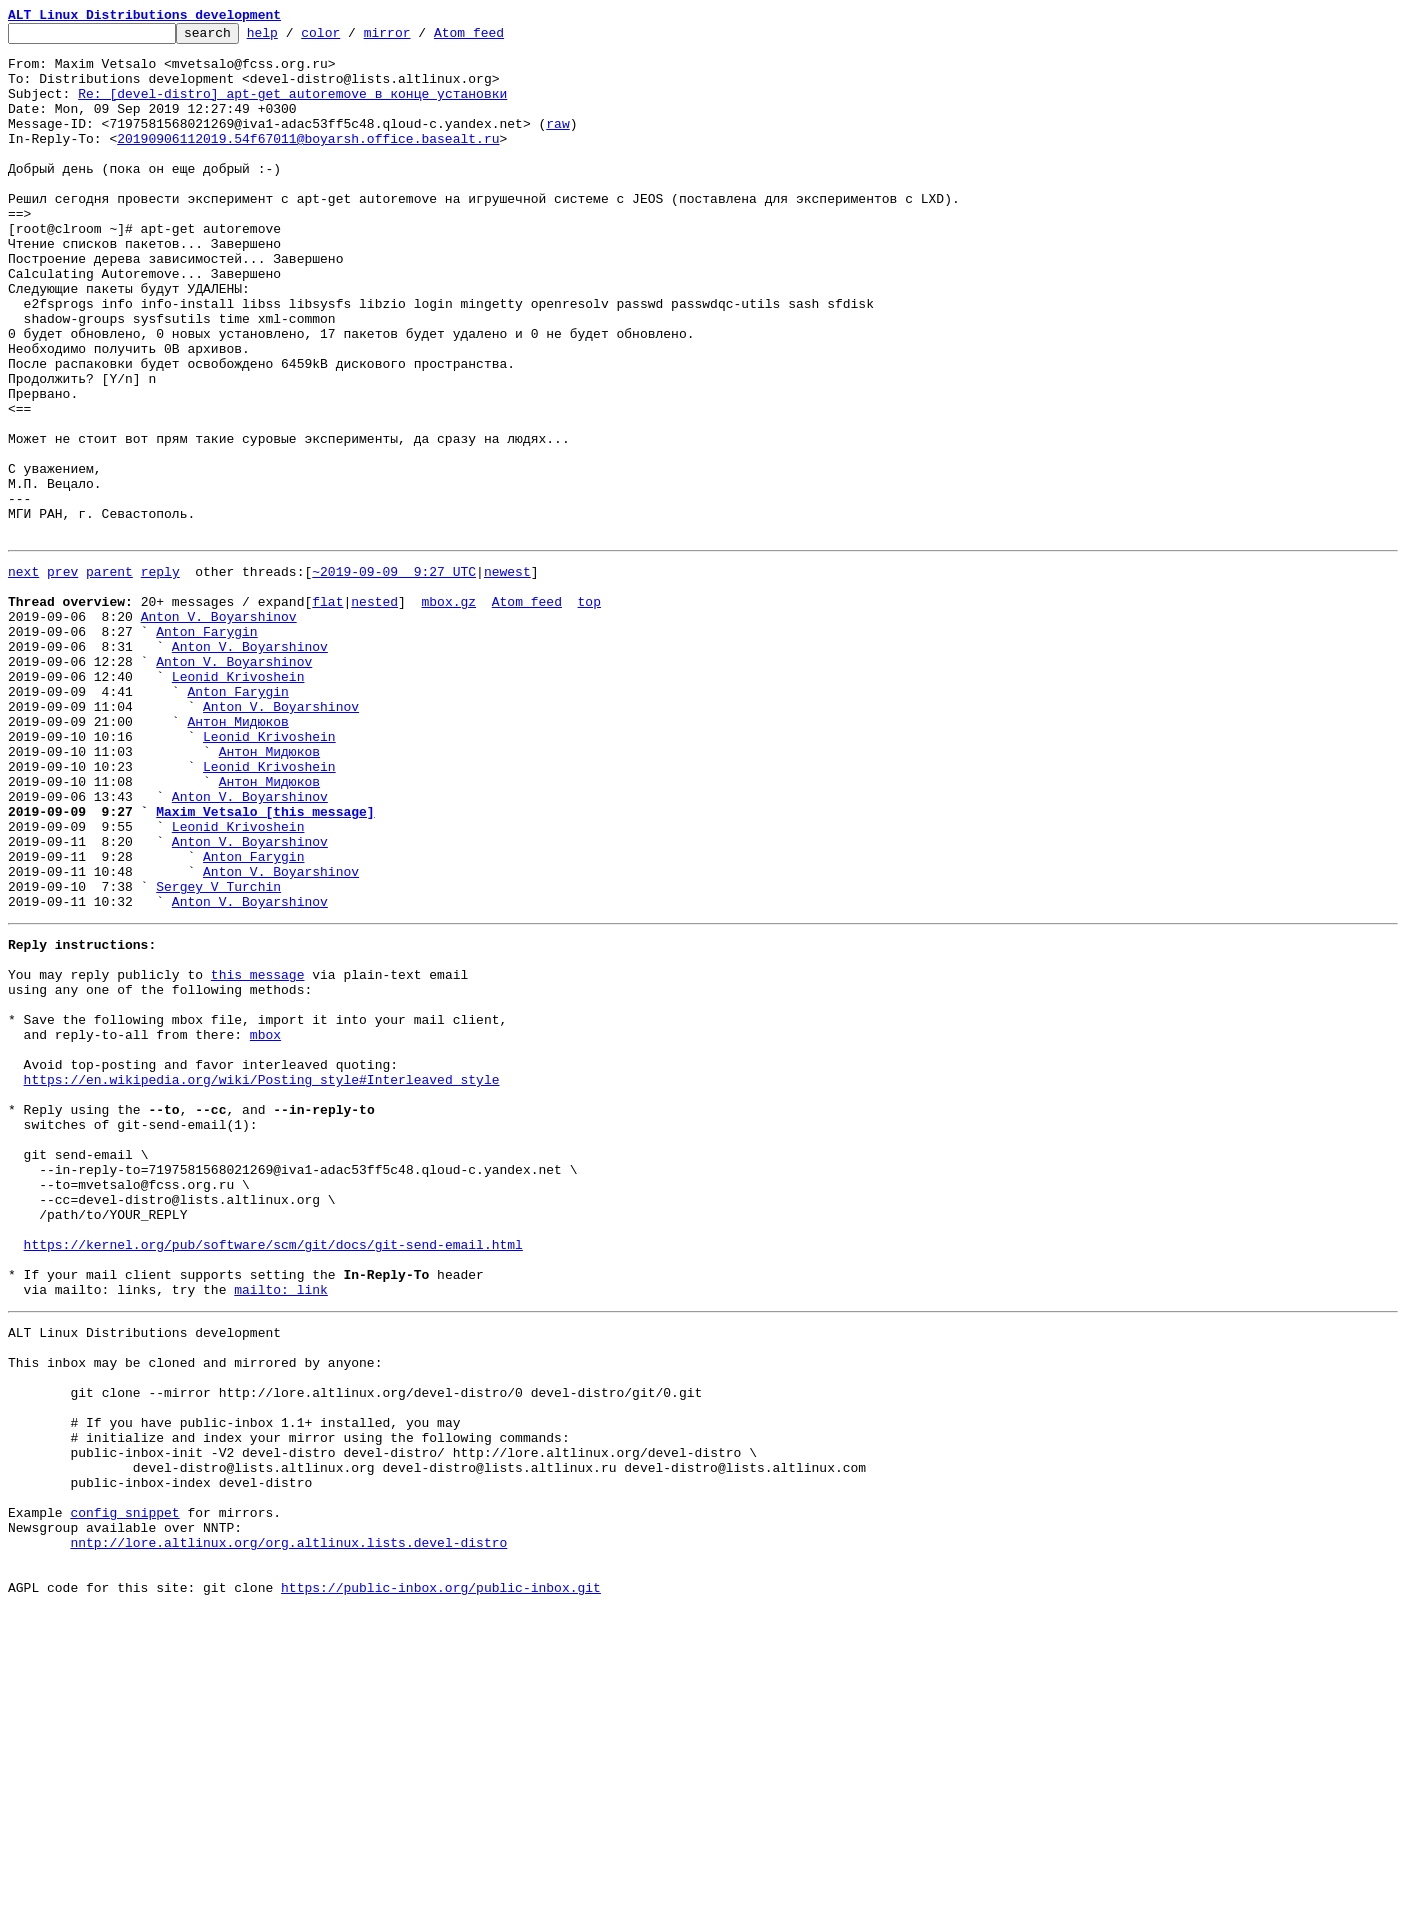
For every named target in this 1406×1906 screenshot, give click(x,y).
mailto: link (281, 1532)
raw (557, 144)
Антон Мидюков (237, 856)
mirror (418, 38)
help (293, 38)
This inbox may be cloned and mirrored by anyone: (195, 1614)
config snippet (124, 1794)
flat (327, 712)
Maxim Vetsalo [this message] (265, 964)
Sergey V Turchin (218, 1054)
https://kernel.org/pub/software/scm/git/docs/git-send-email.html (273, 1478)
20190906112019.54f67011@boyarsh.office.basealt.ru (308, 162)
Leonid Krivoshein (238, 802)
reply (160, 676)
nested (374, 712)
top (588, 712)
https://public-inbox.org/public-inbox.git (441, 1884)
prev (62, 676)
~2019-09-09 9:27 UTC (394, 676)
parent (109, 676)
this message (258, 1154)
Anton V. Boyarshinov (219, 730)
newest (507, 676)
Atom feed (500, 38)
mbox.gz (448, 712)
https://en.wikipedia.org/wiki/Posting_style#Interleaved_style (262, 1280)
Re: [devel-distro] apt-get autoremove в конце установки (292, 108)
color (351, 38)
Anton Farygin (206, 748)
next (23, 676)
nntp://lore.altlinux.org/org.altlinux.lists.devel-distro (288, 1830)
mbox (265, 1226)
